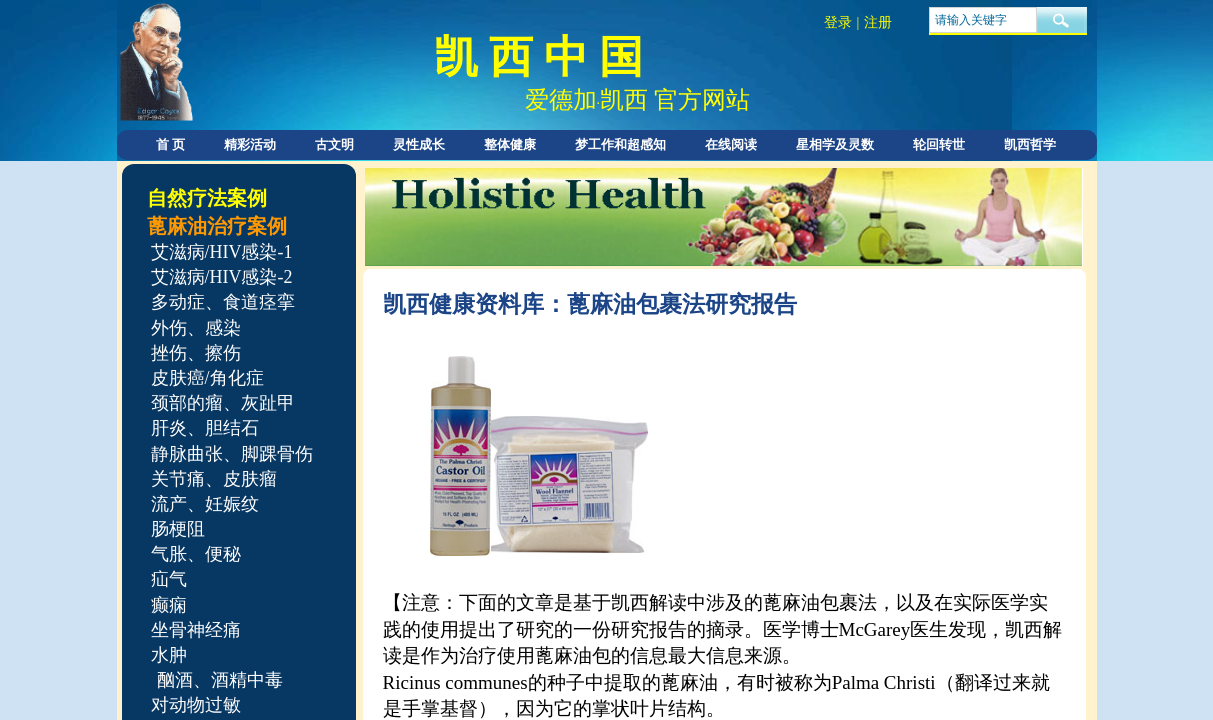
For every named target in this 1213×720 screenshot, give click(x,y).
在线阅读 (731, 144)
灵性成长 (419, 144)
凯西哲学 (1030, 144)
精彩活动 (250, 144)
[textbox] (983, 20)
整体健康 (510, 144)
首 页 (170, 144)
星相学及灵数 (835, 144)
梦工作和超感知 (620, 144)
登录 (838, 22)
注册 (878, 22)
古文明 (334, 144)
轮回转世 (939, 144)
